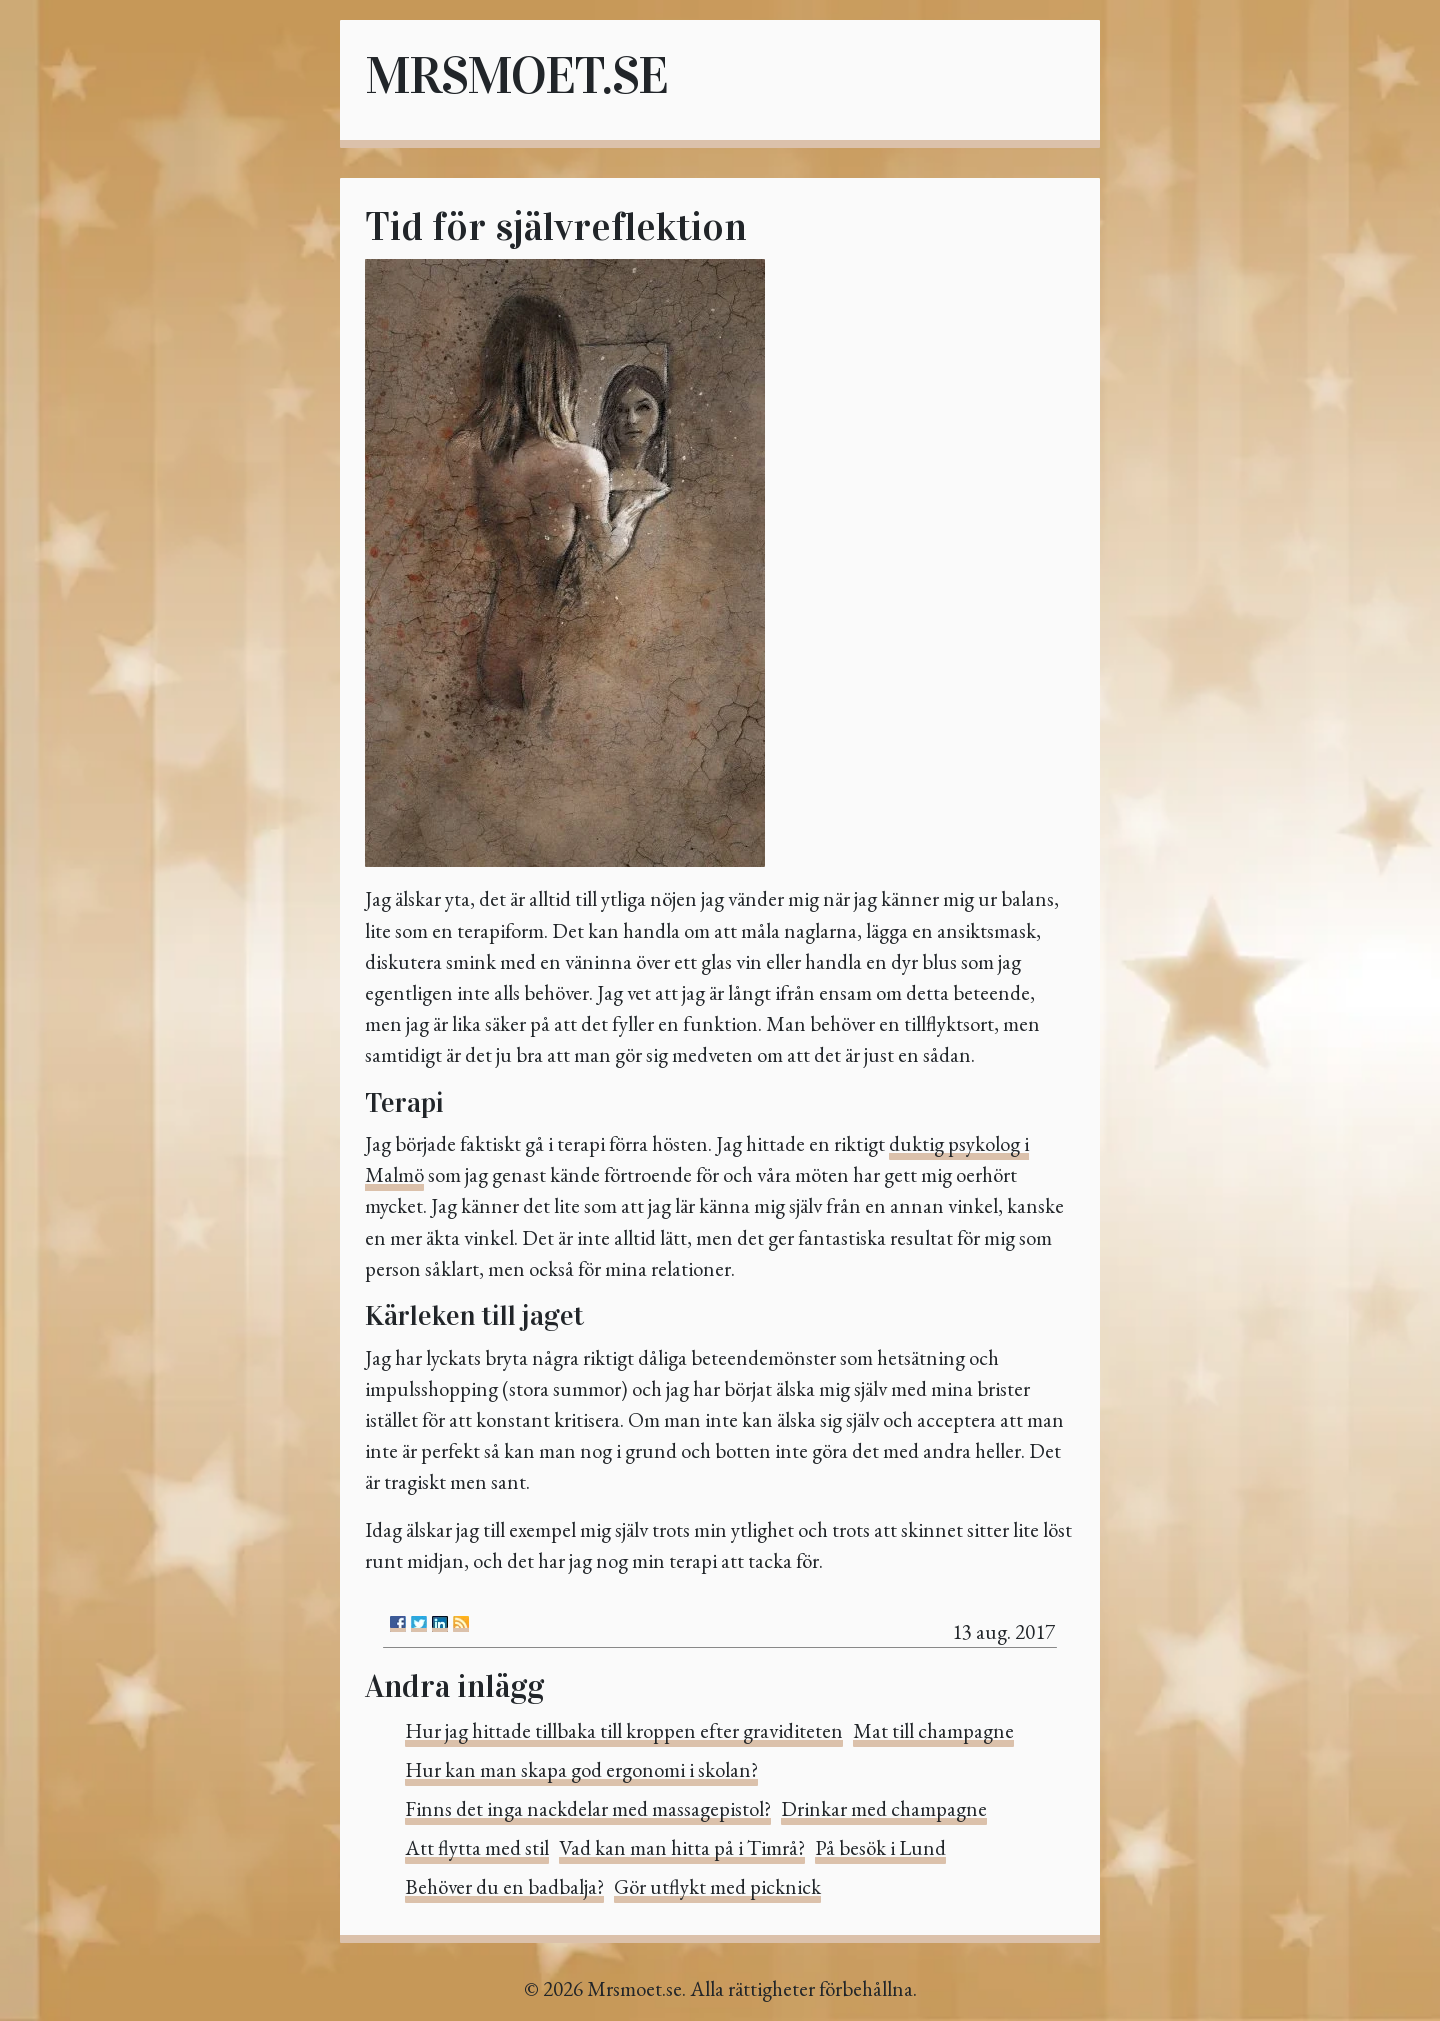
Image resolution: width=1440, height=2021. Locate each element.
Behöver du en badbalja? (504, 1886)
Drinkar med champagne (884, 1808)
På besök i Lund (880, 1847)
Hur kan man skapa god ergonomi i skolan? (581, 1769)
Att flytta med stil (477, 1847)
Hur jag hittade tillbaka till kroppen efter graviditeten (624, 1730)
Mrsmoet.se (516, 75)
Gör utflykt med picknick (717, 1886)
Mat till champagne (933, 1730)
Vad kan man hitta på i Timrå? (682, 1847)
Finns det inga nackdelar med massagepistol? (588, 1808)
